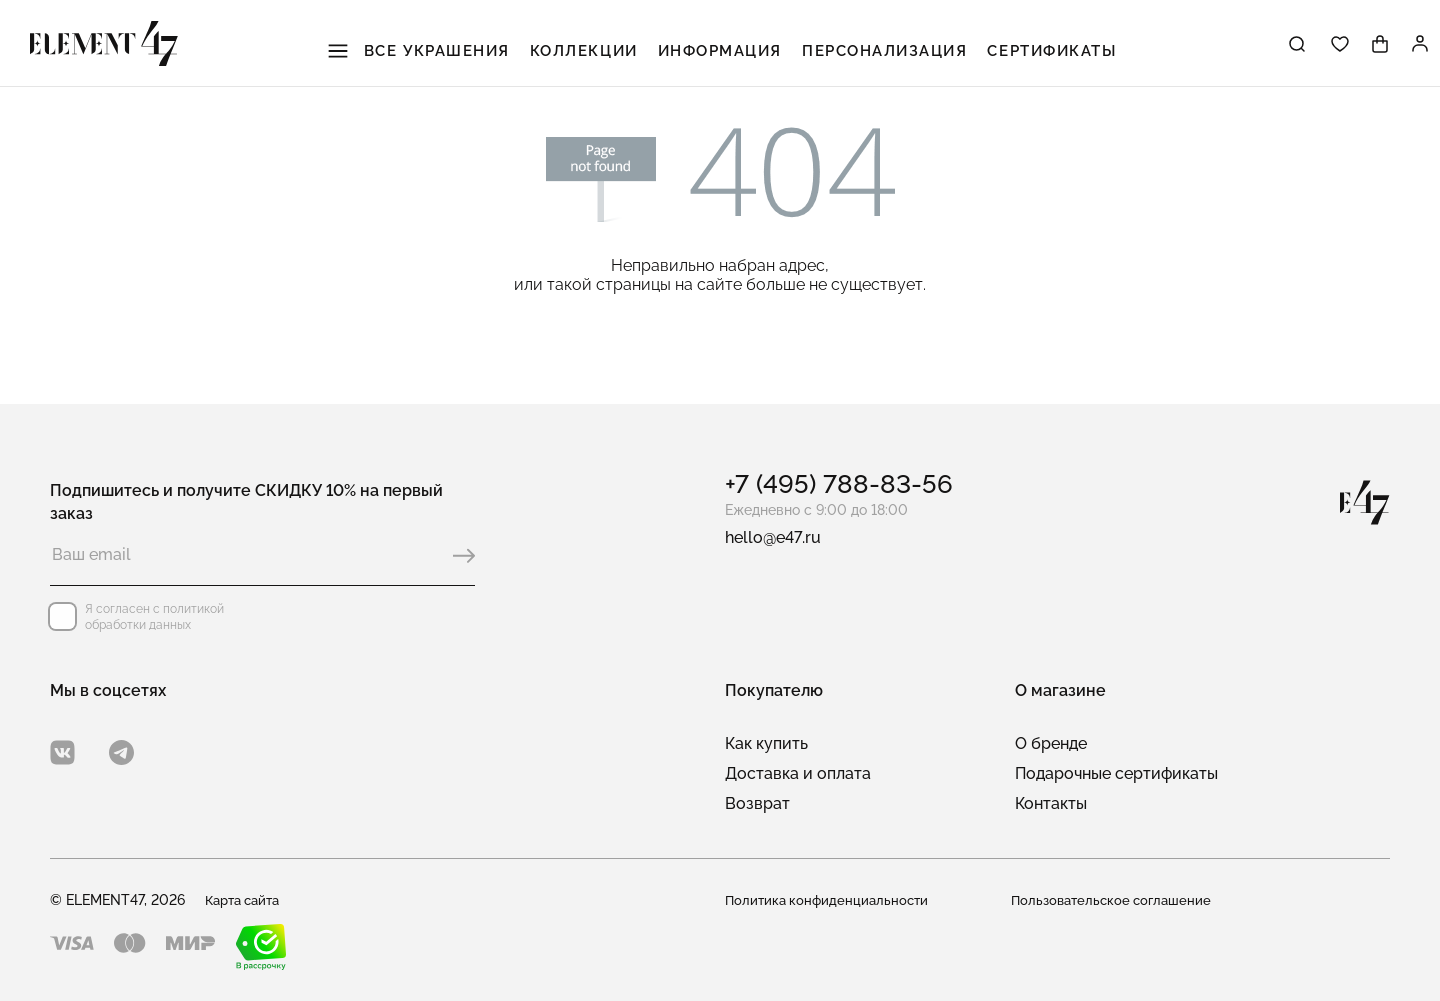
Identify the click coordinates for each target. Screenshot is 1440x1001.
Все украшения (422, 50)
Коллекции (587, 50)
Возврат (757, 803)
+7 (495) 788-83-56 (839, 484)
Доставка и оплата (798, 773)
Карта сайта (247, 900)
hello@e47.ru (773, 537)
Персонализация (886, 50)
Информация (722, 50)
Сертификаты (1052, 50)
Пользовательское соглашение (1116, 900)
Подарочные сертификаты (1116, 773)
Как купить (766, 743)
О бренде (1051, 743)
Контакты (1051, 803)
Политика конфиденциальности (830, 900)
